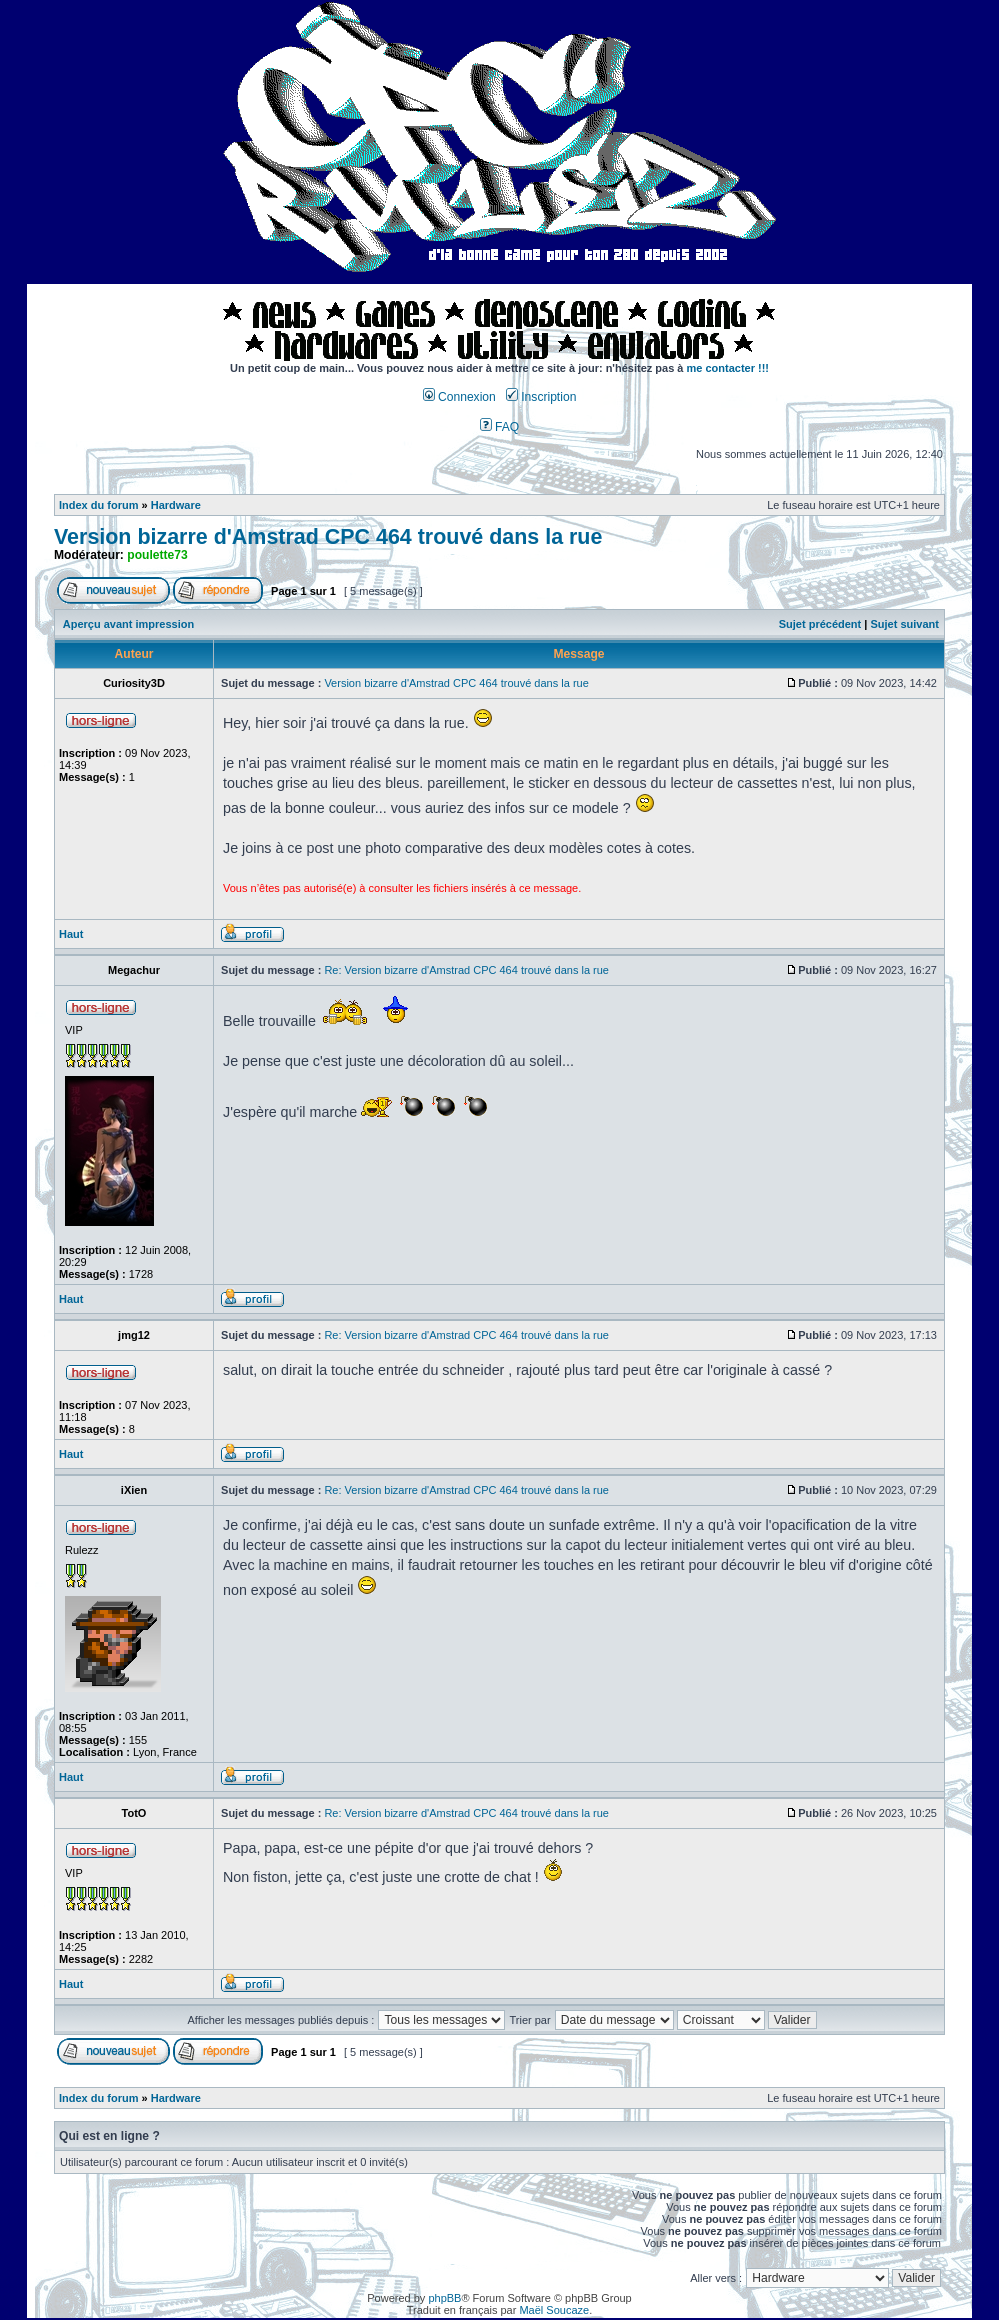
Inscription (541, 397)
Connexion (459, 397)
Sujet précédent (820, 624)
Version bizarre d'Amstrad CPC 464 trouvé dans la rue (328, 537)
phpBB (444, 2298)
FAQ (500, 427)
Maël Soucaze (554, 2310)
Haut (71, 934)
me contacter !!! (728, 368)
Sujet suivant (904, 624)
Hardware (176, 505)
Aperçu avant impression (128, 624)
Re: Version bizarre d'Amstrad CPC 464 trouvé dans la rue (466, 970)
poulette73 (157, 555)
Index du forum (98, 505)
